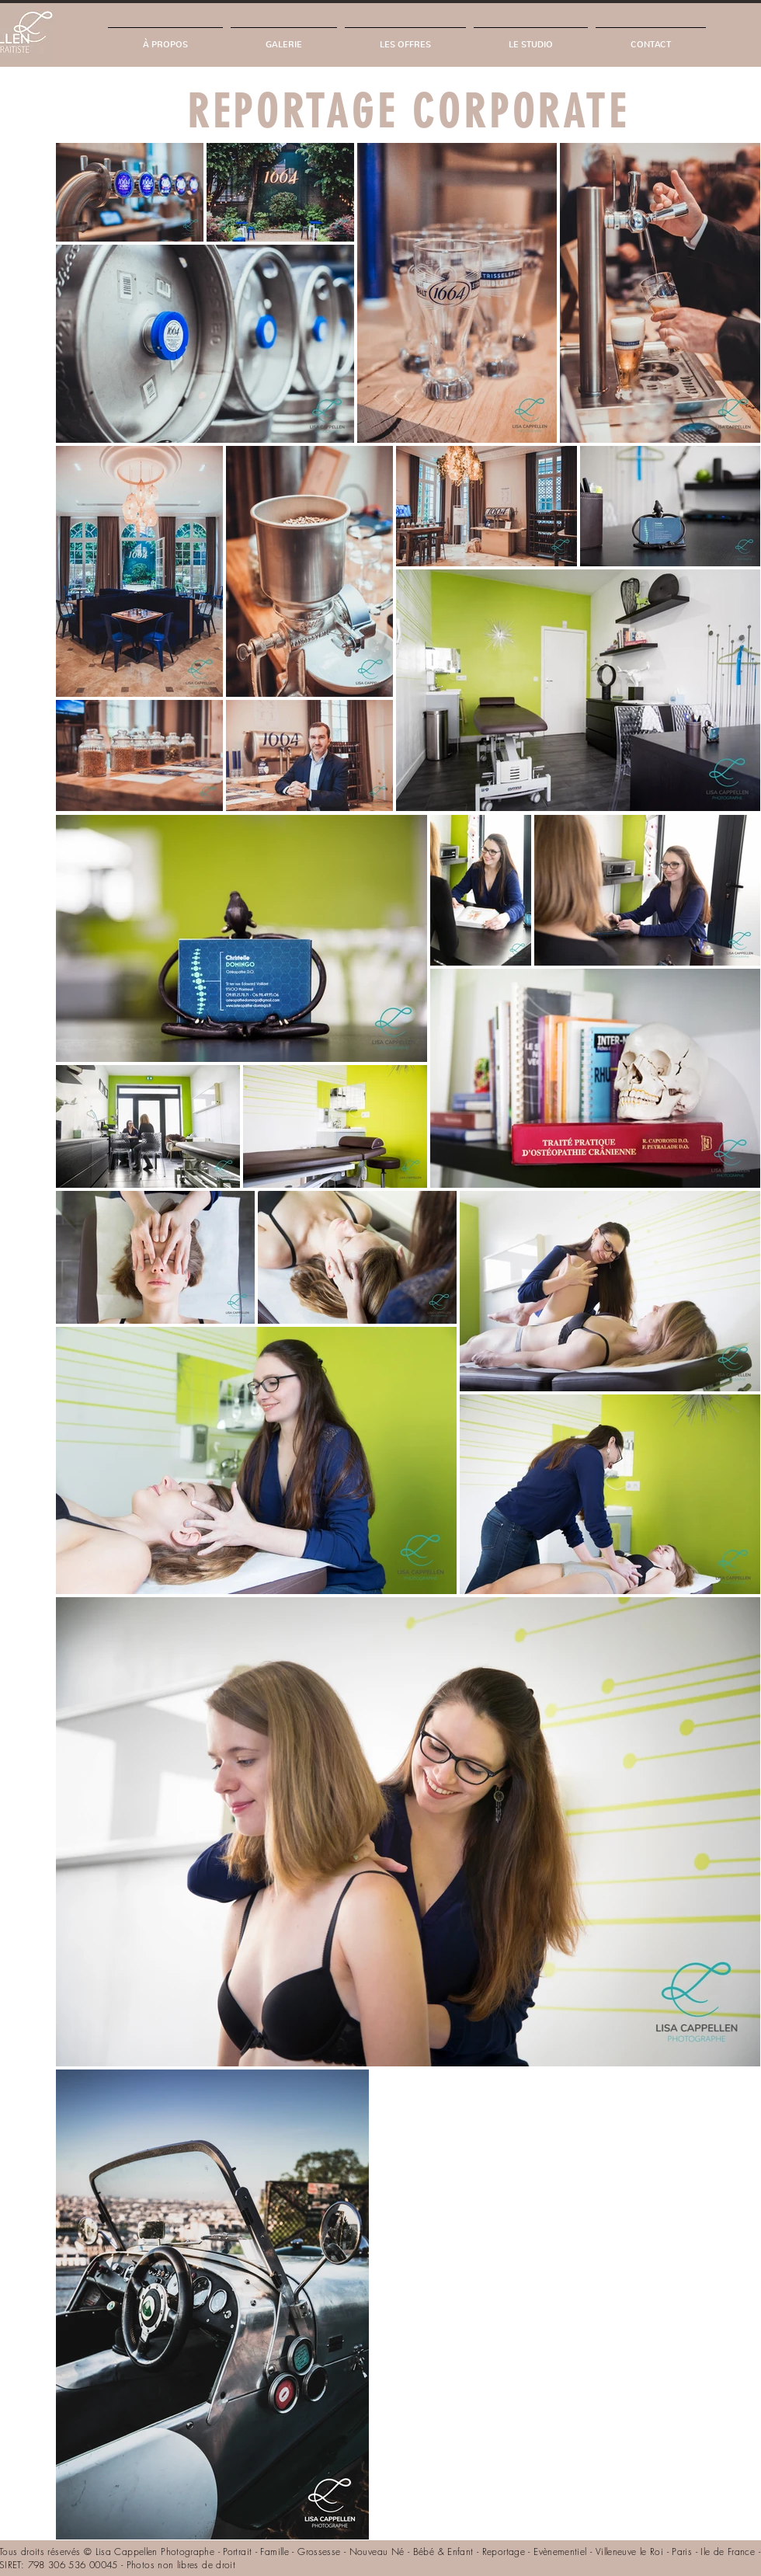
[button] (284, 37)
